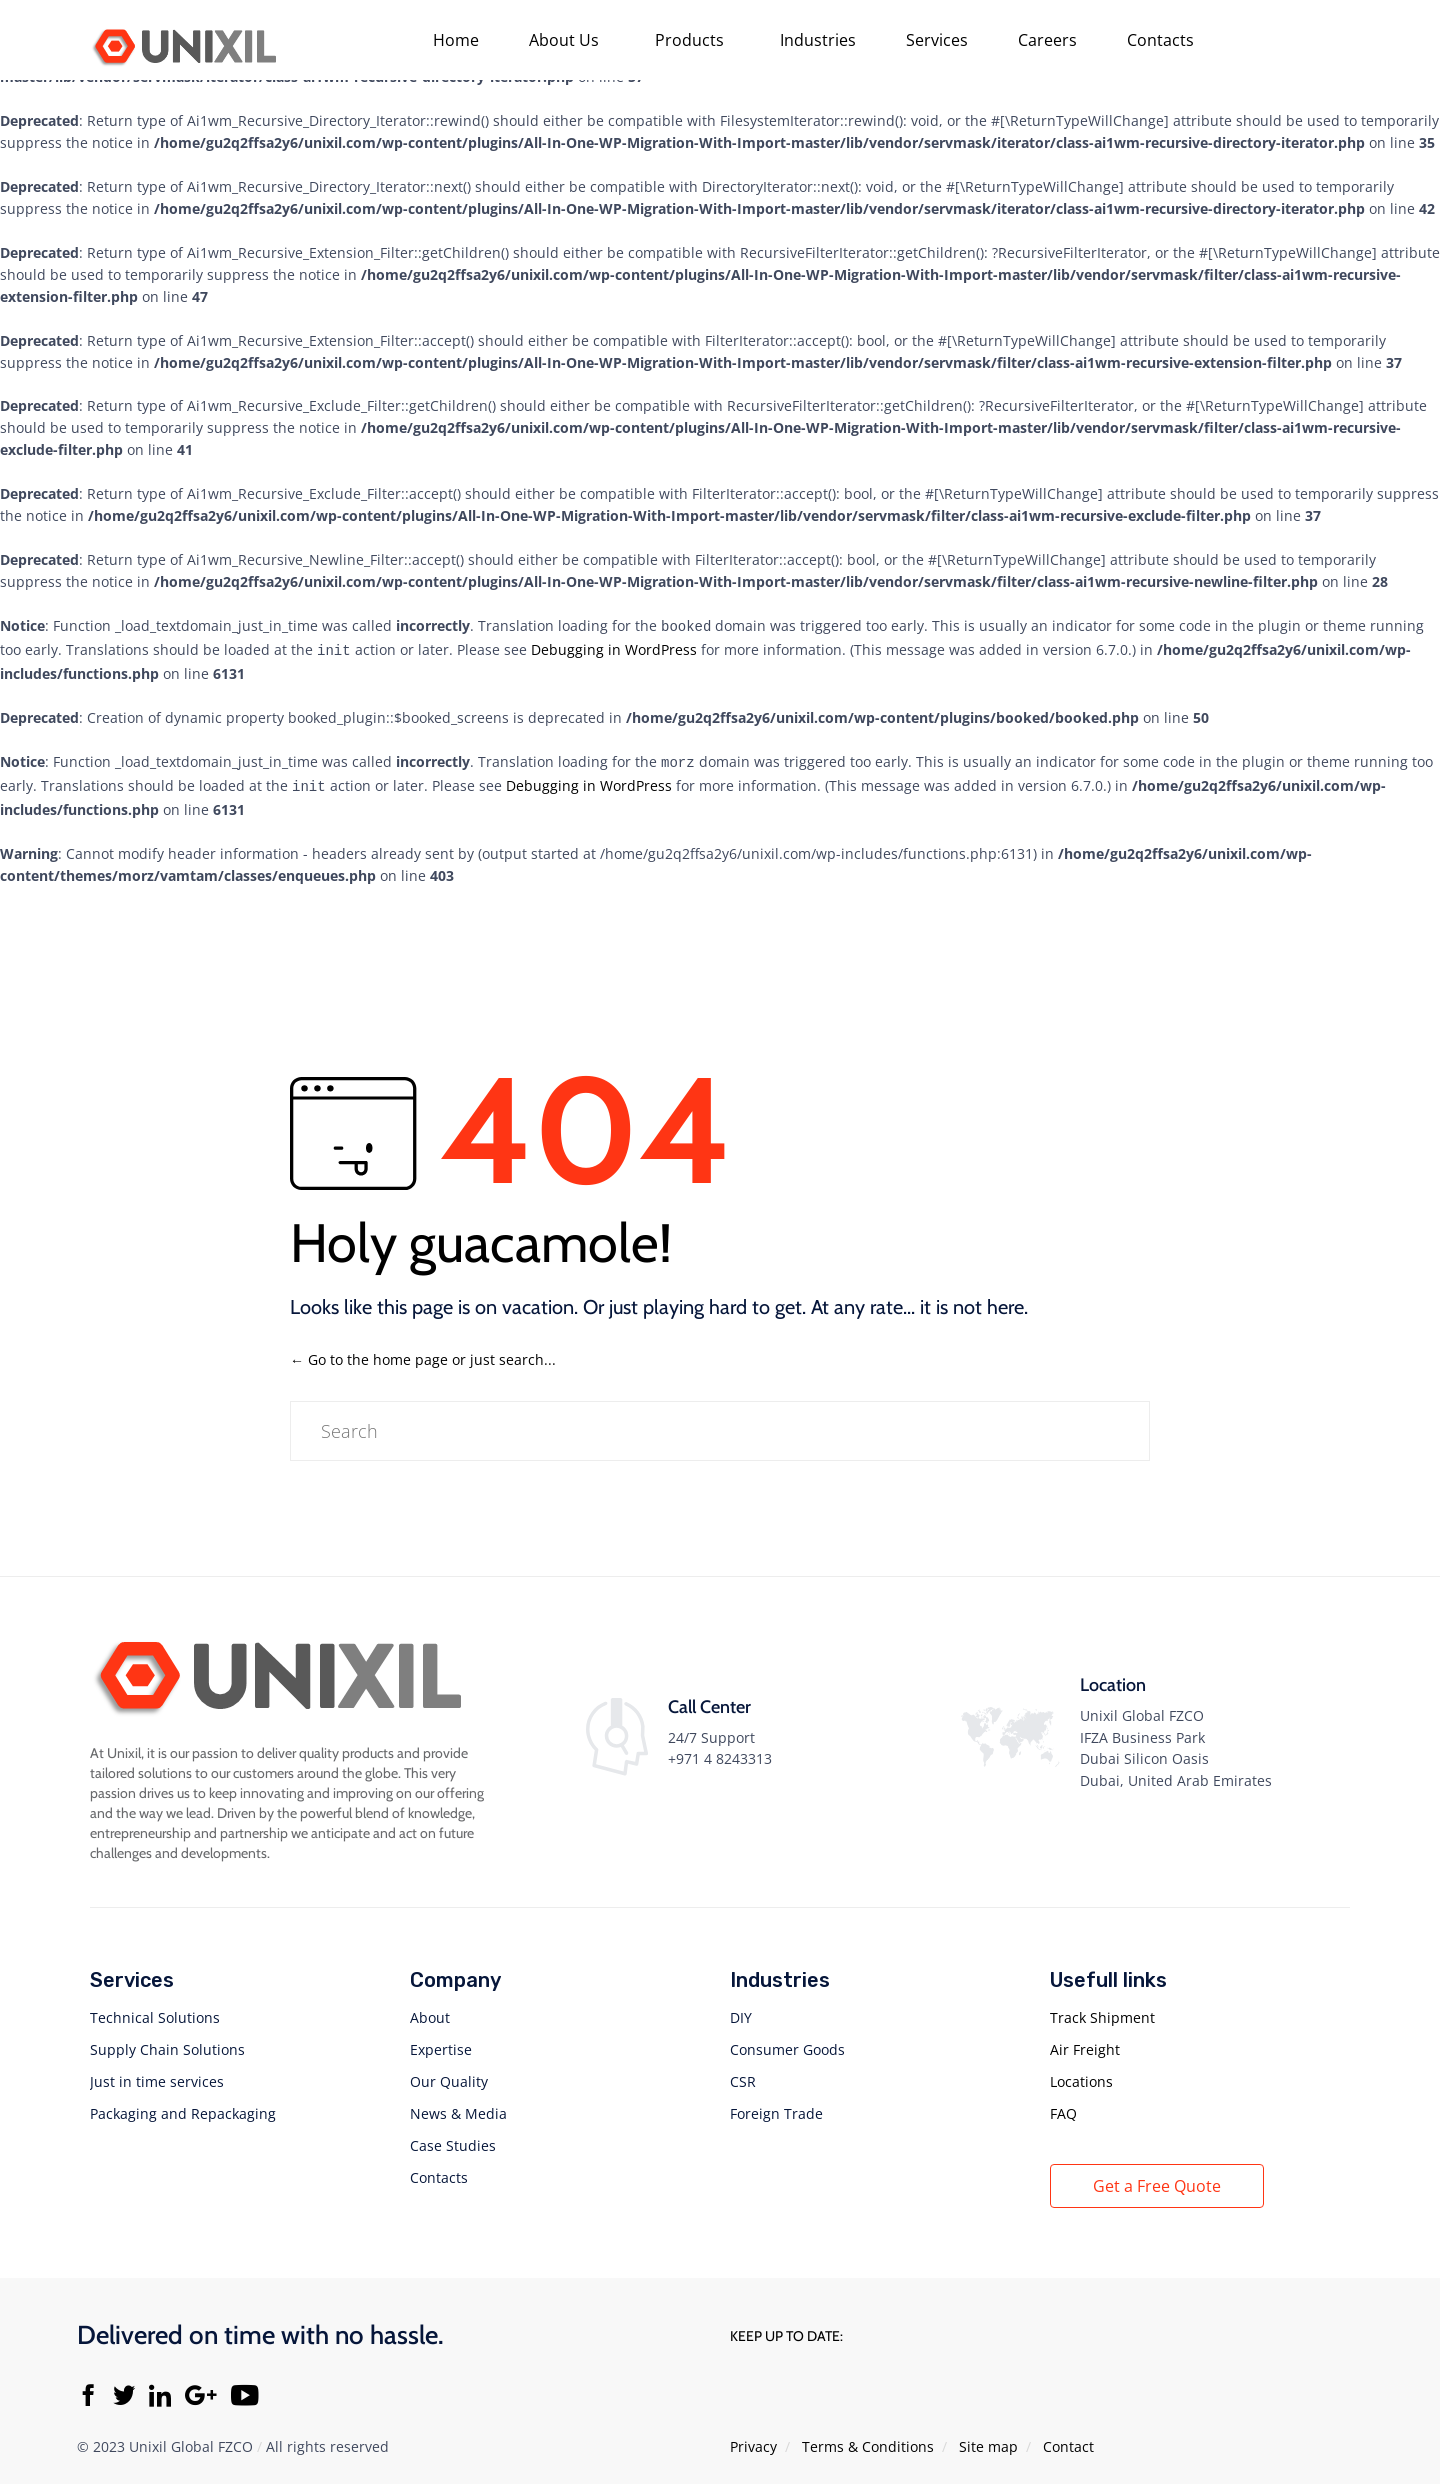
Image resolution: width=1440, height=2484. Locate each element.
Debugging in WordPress (614, 647)
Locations (1081, 2073)
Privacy (753, 2438)
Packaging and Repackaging (183, 2105)
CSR (743, 2073)
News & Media (458, 2105)
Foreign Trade (776, 2105)
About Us (564, 40)
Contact (1068, 2438)
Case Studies (453, 2137)
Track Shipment (1102, 2009)
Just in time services (157, 2073)
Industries (818, 40)
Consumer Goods (787, 2041)
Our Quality (449, 2073)
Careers (1047, 40)
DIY (741, 2009)
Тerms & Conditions (868, 2438)
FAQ (1063, 2105)
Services (937, 40)
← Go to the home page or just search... (423, 1351)
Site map (988, 2438)
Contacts (1160, 40)
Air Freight (1085, 2041)
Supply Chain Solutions (167, 2041)
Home (456, 40)
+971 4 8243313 (720, 1750)
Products (689, 40)
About (430, 2009)
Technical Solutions (155, 2009)
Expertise (441, 2041)
